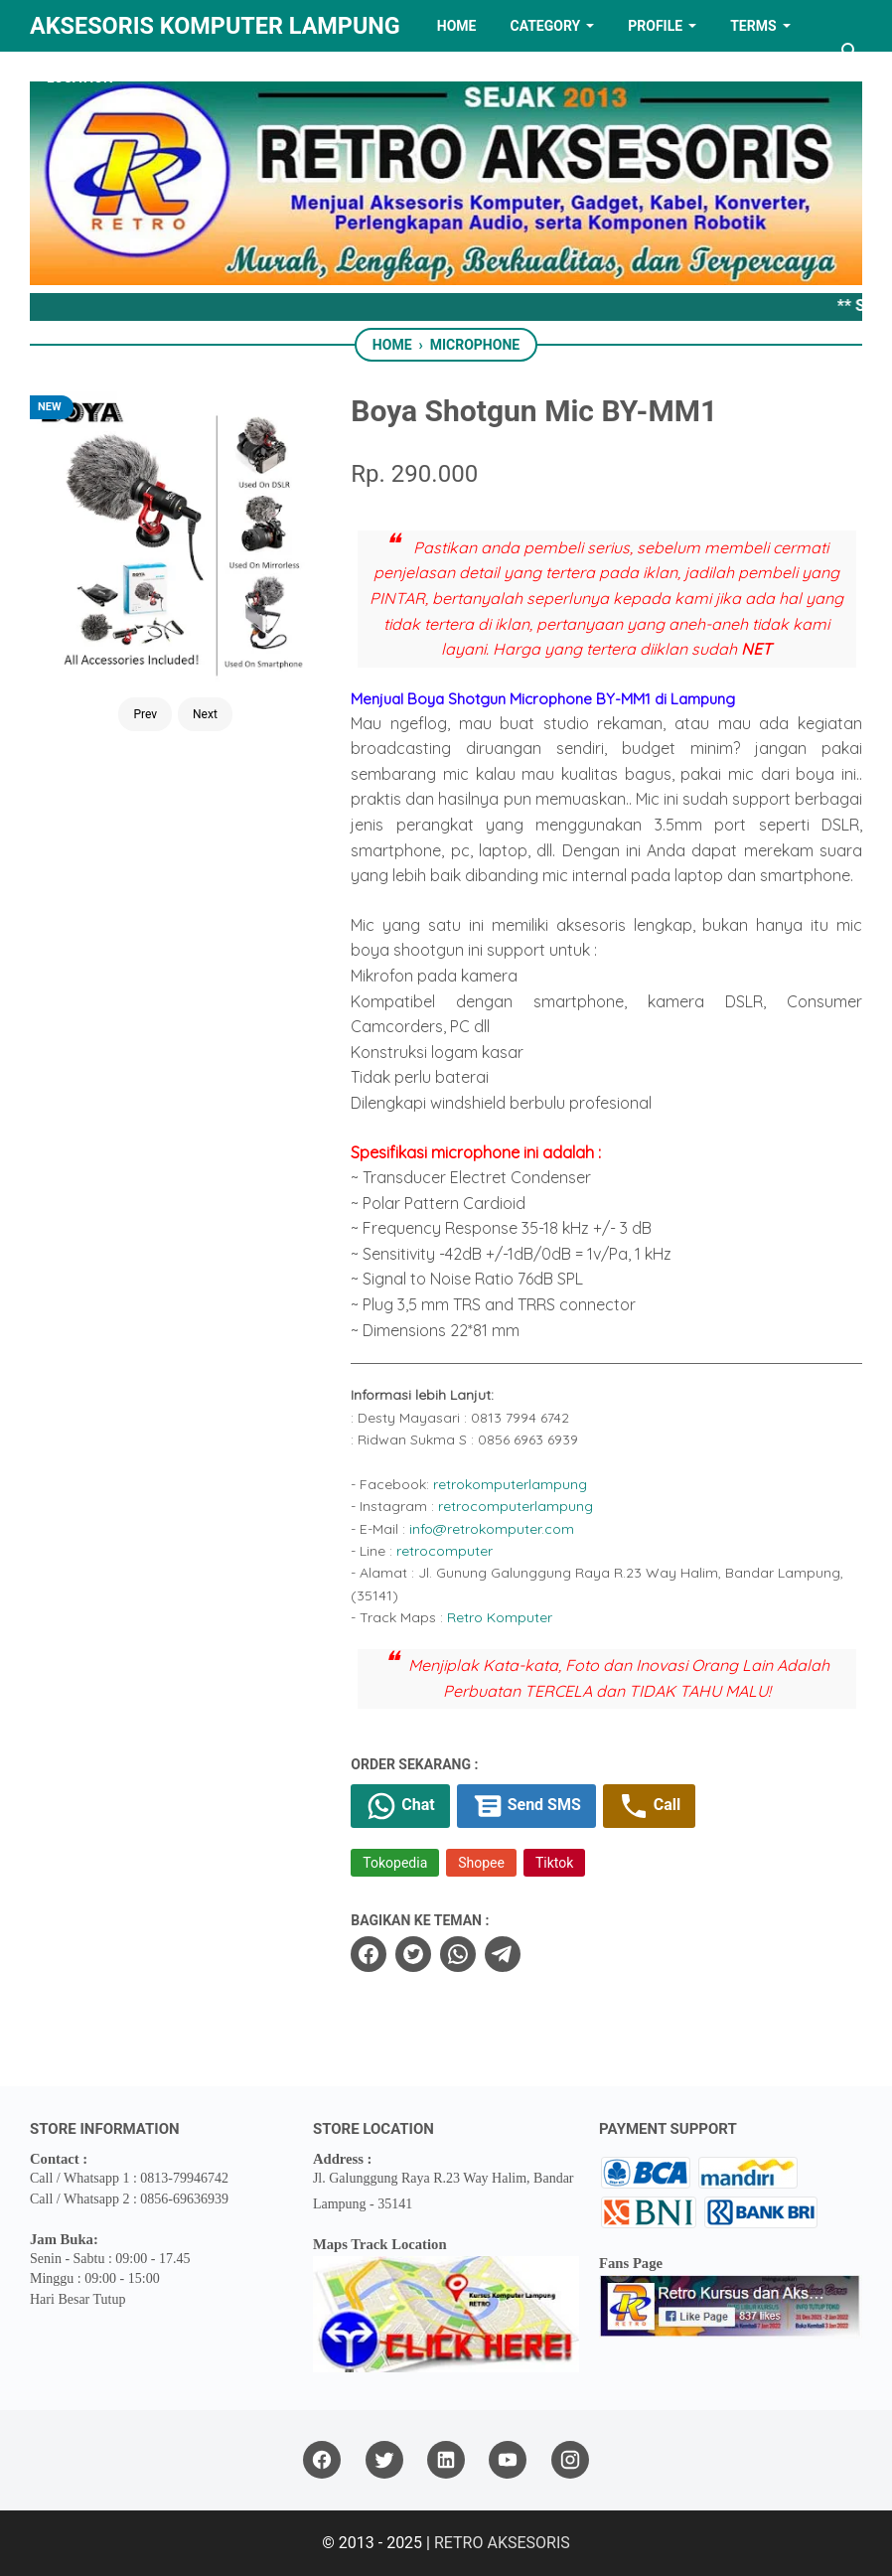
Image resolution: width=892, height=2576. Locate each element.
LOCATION (80, 77)
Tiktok (554, 1863)
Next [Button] (205, 714)
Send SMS (526, 1806)
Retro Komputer (499, 1617)
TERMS (753, 26)
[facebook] (368, 1954)
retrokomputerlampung (510, 1484)
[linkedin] (446, 2460)
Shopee (481, 1863)
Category (545, 26)
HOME (457, 26)
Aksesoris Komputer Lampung (215, 26)
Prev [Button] (145, 714)
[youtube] (507, 2460)
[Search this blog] (850, 52)
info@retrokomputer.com (491, 1529)
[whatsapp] (458, 1954)
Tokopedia (395, 1863)
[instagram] (570, 2460)
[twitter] (413, 1954)
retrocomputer (444, 1551)
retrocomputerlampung (515, 1506)
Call (649, 1806)
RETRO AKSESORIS (502, 2542)
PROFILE (655, 26)
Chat (400, 1806)
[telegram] (502, 1954)
